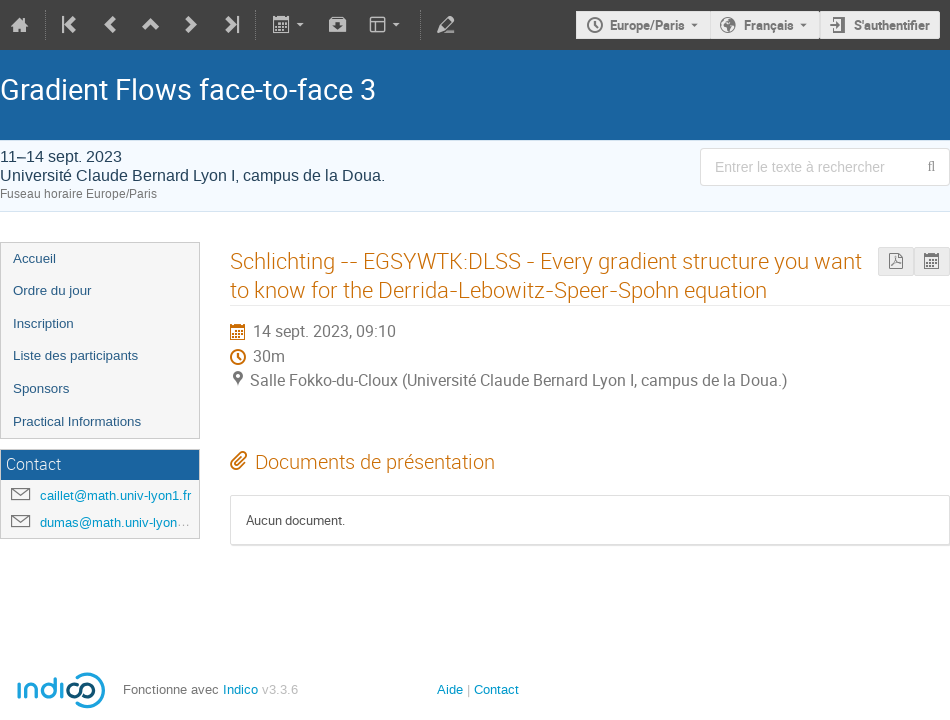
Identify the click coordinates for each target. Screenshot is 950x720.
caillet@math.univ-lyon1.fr (115, 495)
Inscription (43, 323)
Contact (496, 689)
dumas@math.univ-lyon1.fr (118, 522)
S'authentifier (892, 25)
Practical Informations (77, 421)
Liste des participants (75, 355)
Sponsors (41, 388)
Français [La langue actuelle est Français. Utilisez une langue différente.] (769, 25)
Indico (240, 689)
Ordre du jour (52, 290)
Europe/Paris (647, 25)
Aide (450, 689)
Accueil (34, 258)
